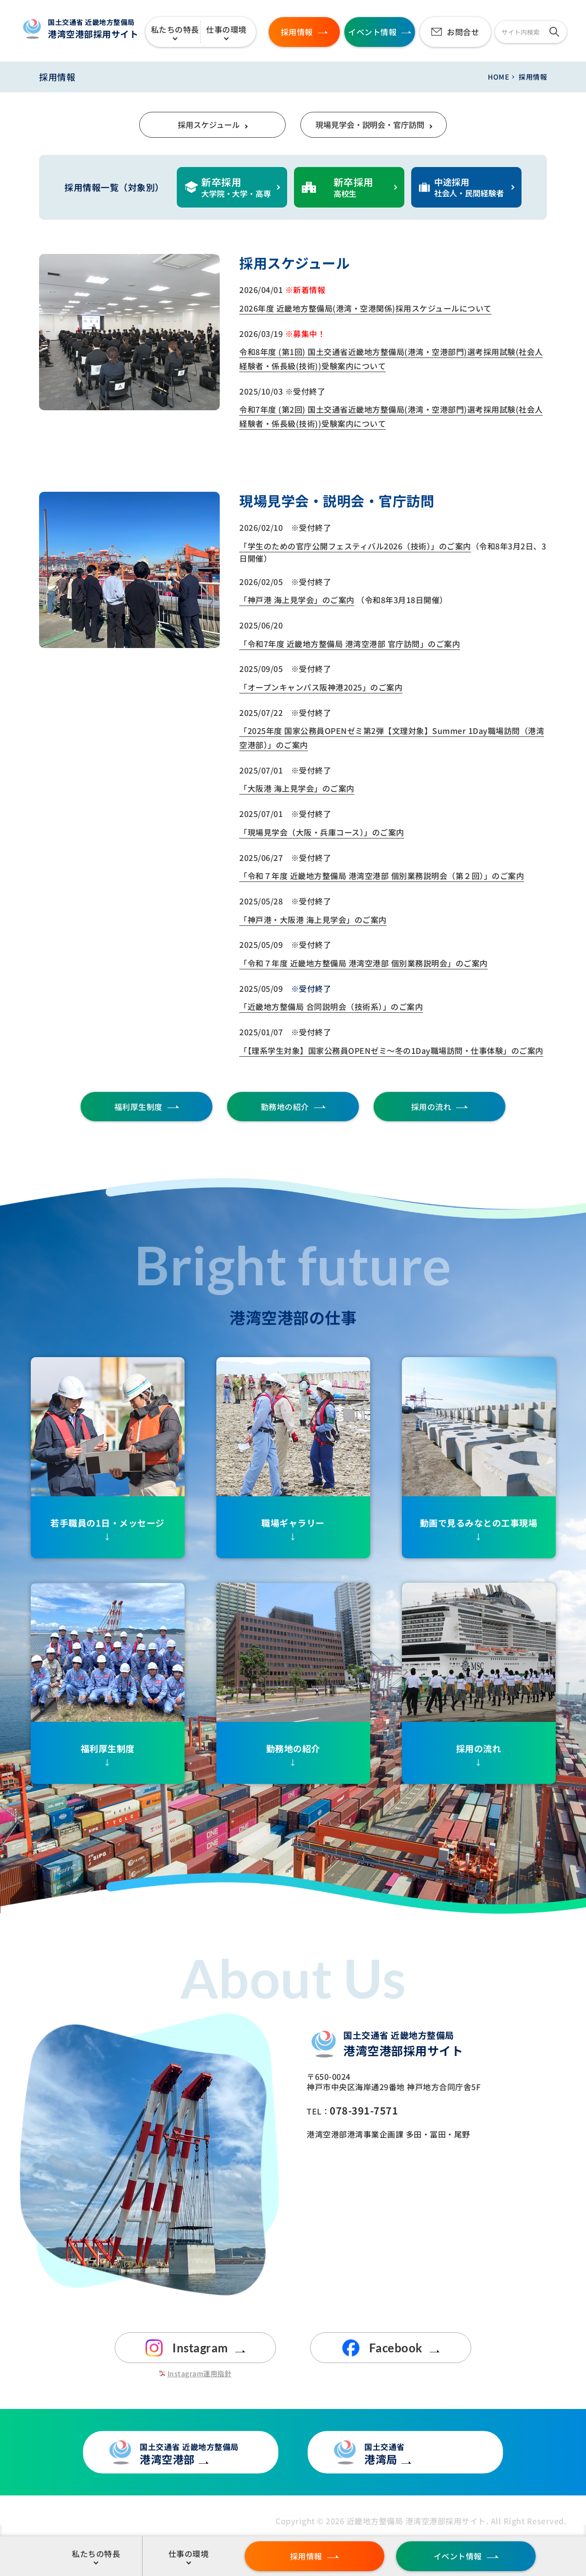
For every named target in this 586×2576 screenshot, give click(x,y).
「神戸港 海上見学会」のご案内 (297, 600)
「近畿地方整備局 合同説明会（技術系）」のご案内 (331, 1006)
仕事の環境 (226, 29)
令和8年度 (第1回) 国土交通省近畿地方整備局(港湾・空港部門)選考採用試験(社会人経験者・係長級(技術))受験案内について (391, 359)
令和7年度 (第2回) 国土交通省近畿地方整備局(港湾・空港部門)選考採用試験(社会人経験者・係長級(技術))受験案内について (391, 416)
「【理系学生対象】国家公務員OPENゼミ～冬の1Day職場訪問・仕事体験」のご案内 (391, 1050)
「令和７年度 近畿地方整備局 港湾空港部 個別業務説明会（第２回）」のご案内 (381, 875)
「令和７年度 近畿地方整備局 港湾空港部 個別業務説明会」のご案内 (363, 963)
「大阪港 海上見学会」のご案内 (297, 788)
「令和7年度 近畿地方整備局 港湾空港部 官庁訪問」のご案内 (349, 643)
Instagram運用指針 (199, 2373)
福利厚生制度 (138, 1106)
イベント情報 (458, 2556)
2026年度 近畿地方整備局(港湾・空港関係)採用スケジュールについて (365, 308)
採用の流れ (431, 1106)
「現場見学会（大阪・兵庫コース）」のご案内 (321, 832)
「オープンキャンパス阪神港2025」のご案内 (320, 687)
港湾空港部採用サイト (97, 28)
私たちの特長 (175, 29)
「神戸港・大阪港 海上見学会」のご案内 (313, 919)
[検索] (554, 32)
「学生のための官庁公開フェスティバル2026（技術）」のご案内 (355, 546)
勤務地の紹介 (285, 1106)
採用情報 (306, 2556)
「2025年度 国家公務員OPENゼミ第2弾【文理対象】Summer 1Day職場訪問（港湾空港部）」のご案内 (391, 738)
